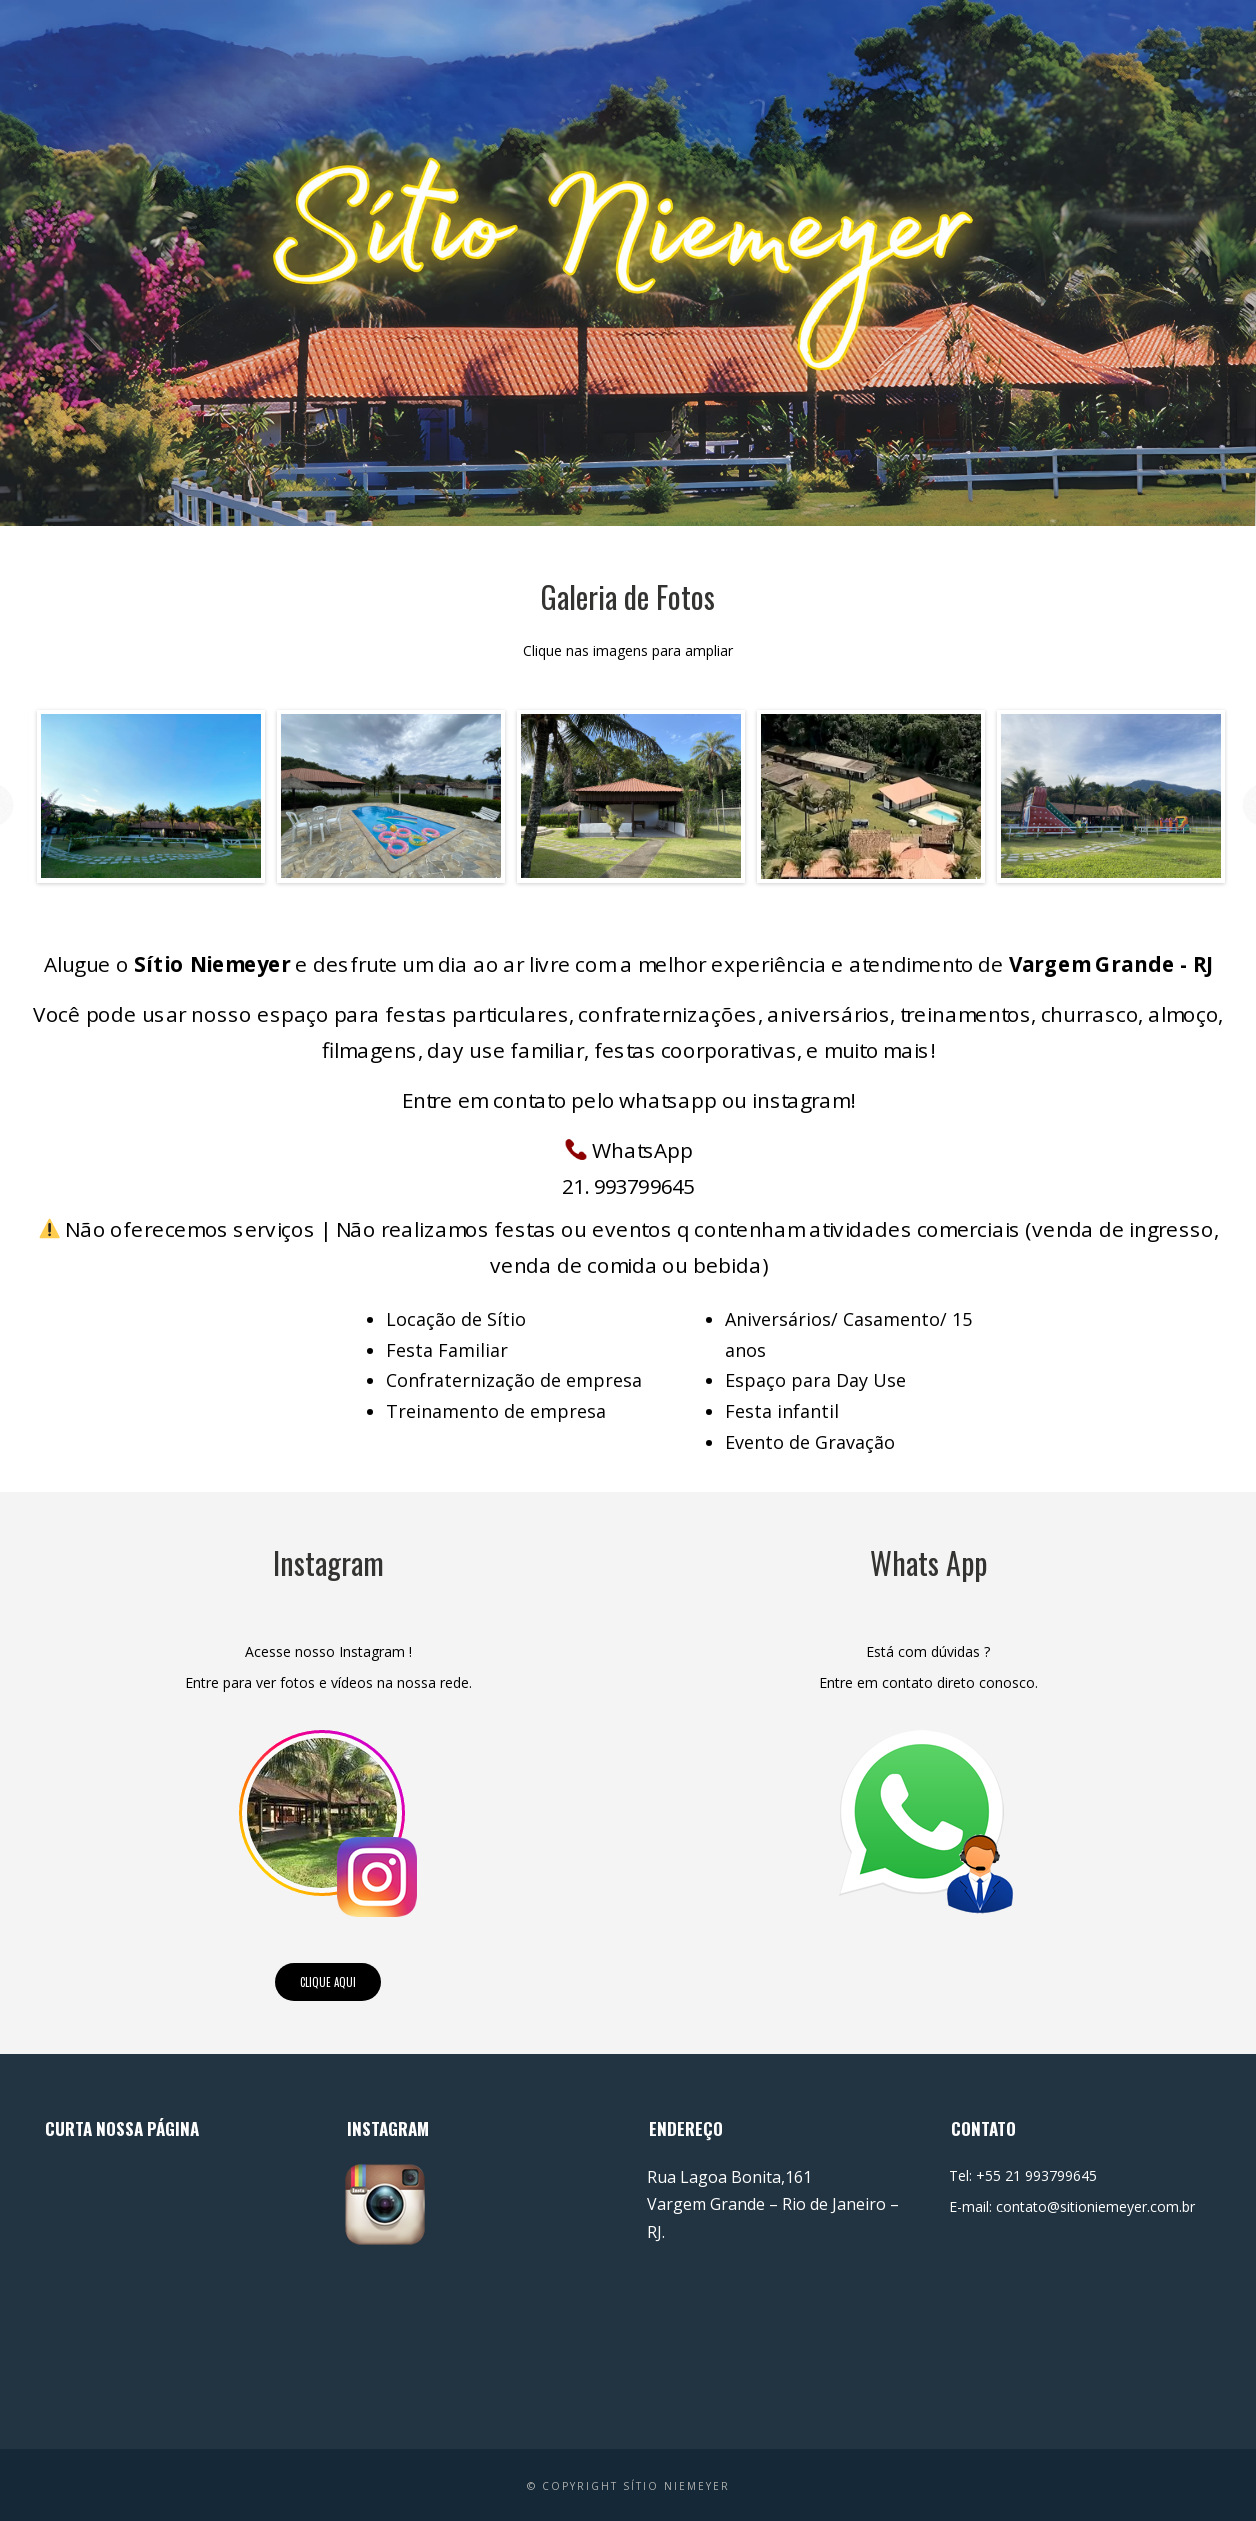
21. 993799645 (628, 1185)
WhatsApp (629, 1150)
